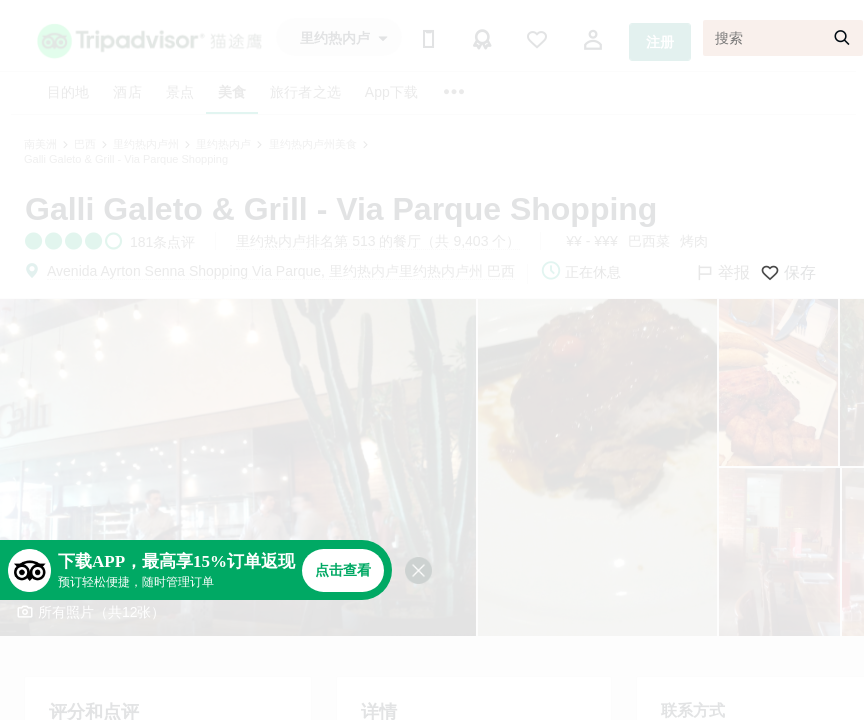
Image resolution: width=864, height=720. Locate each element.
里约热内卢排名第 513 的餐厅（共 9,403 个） (378, 241)
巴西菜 (649, 241)
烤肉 (694, 241)
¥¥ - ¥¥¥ (591, 241)
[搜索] (783, 38)
